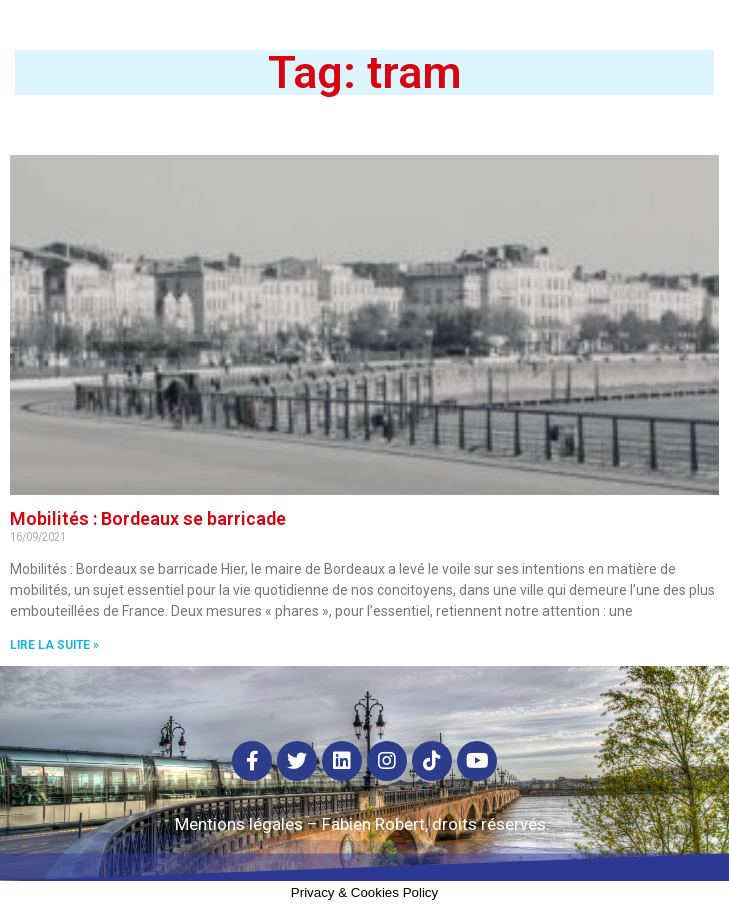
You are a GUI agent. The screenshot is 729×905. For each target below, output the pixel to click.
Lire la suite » (54, 645)
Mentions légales (239, 824)
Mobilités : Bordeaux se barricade (148, 518)
